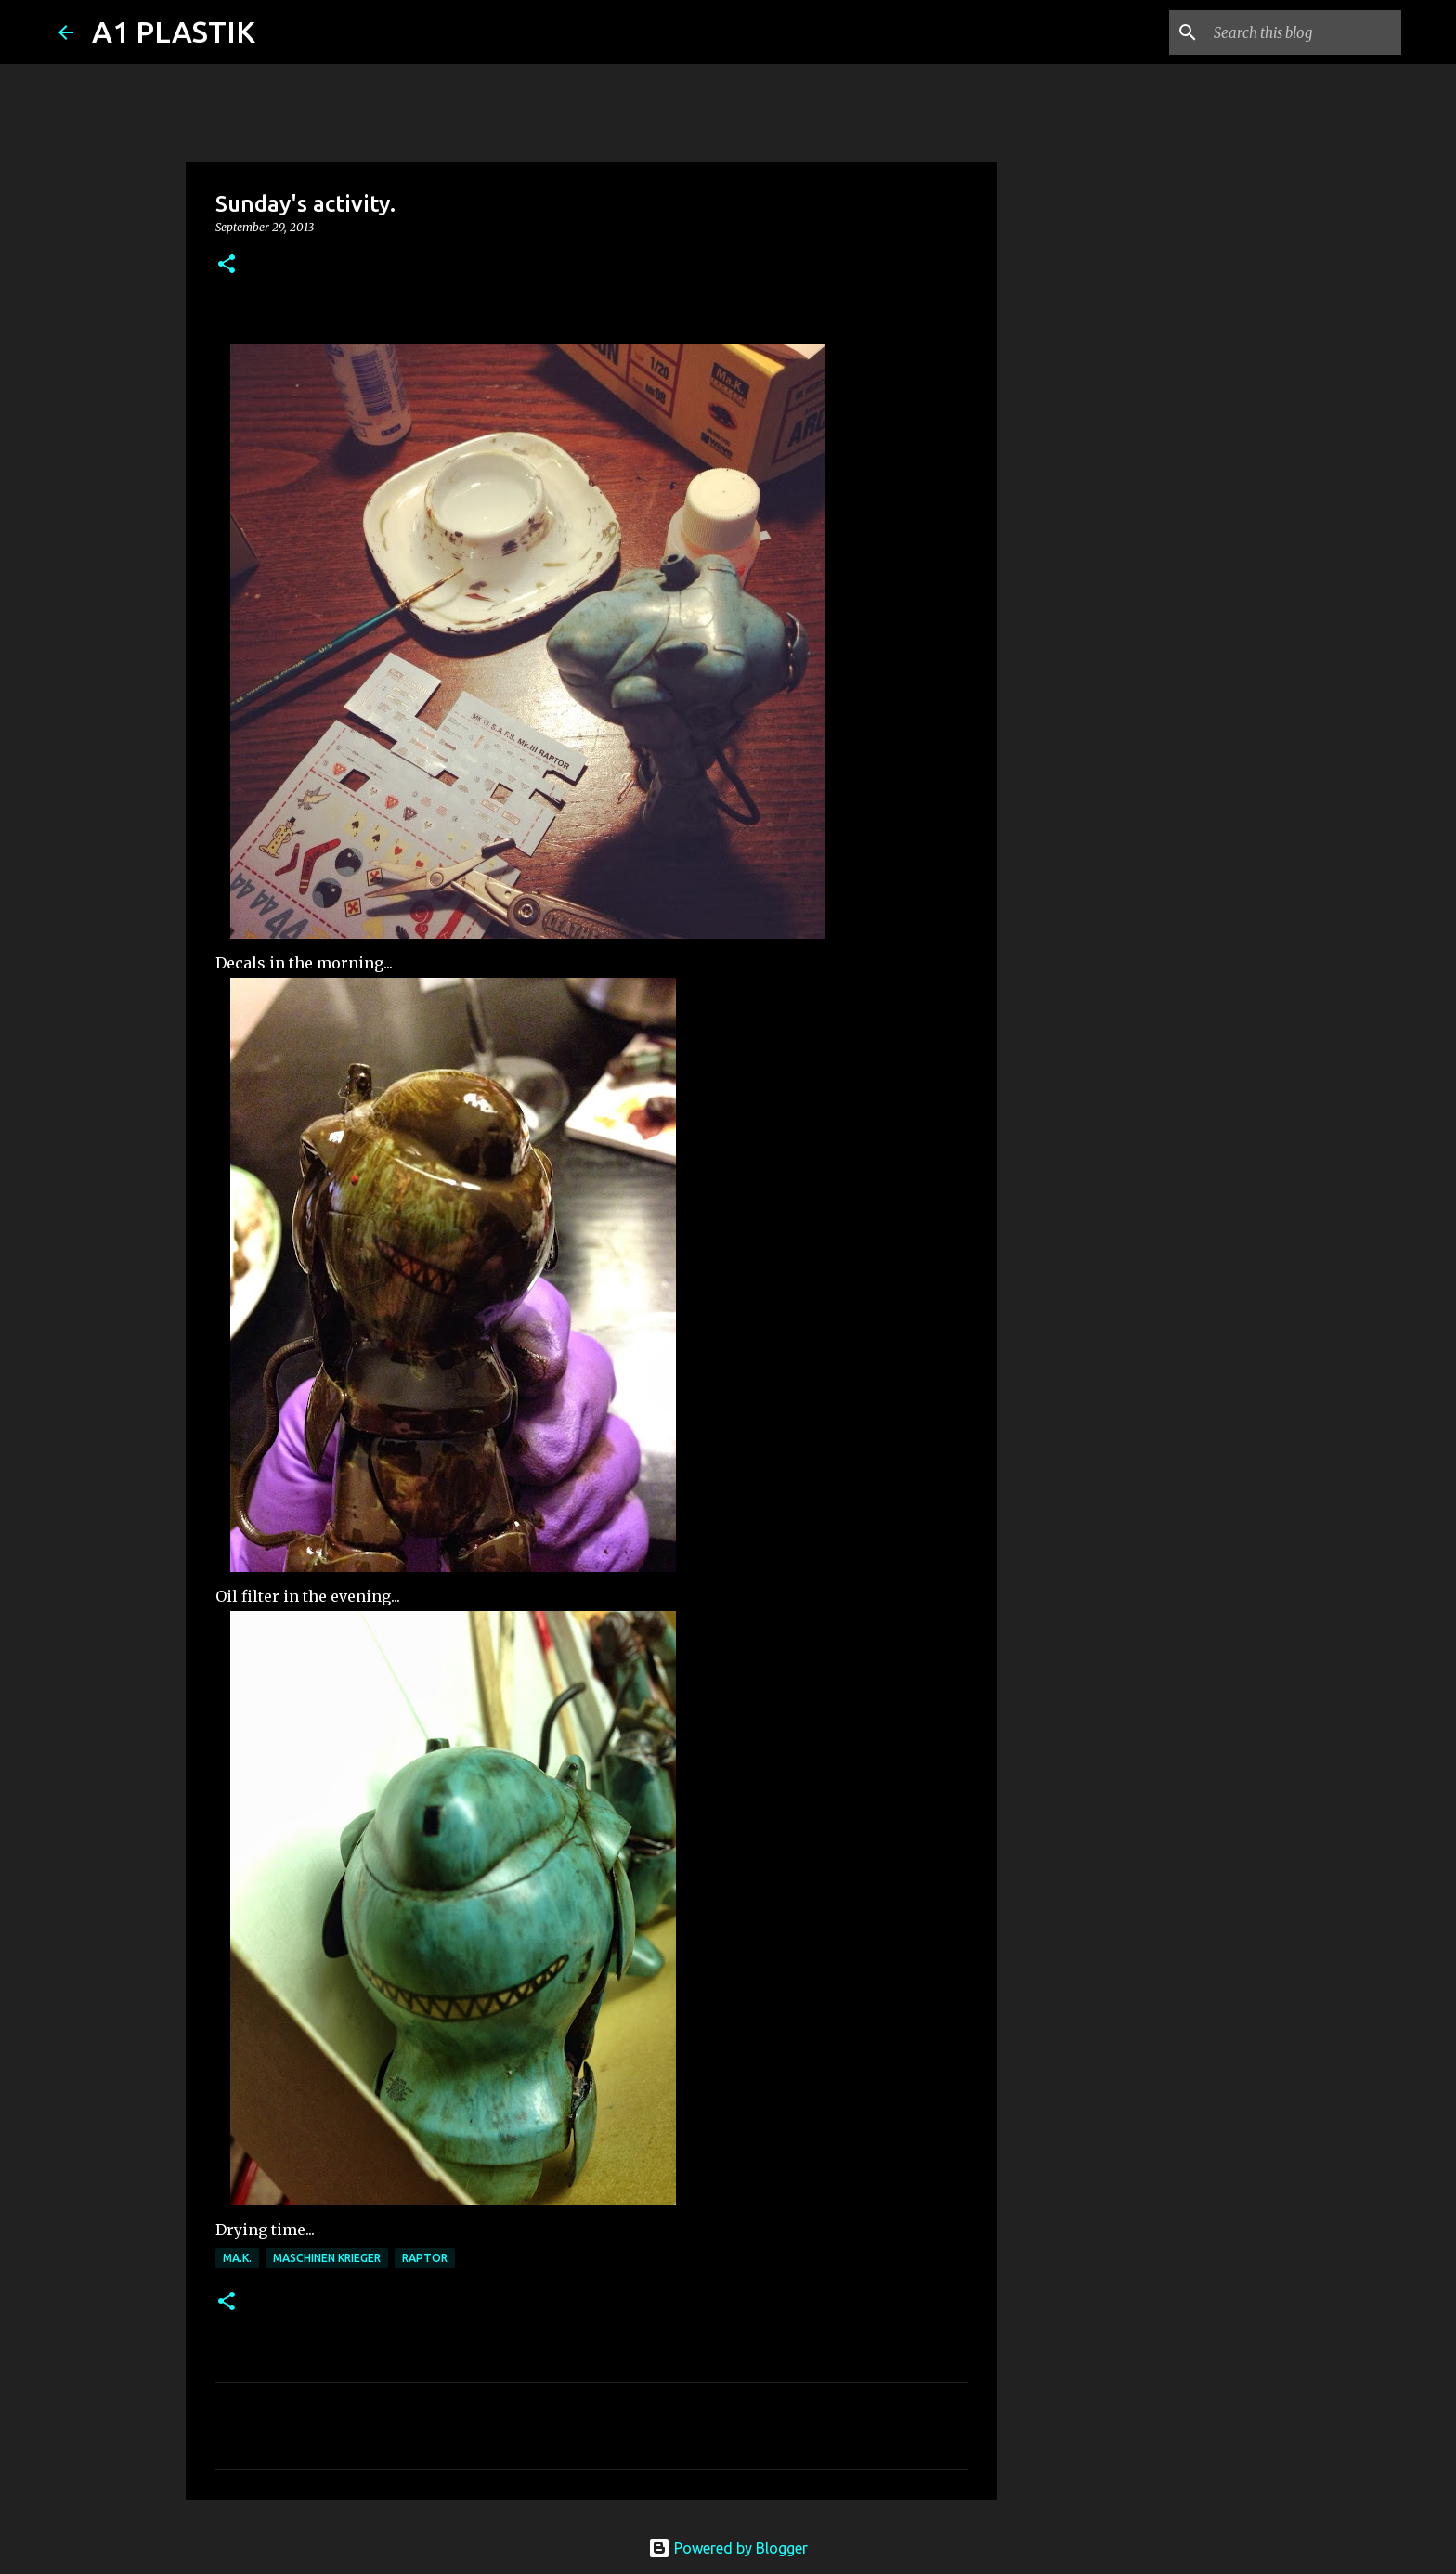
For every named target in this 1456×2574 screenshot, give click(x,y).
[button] (226, 265)
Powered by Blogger (728, 2548)
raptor (425, 2258)
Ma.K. (237, 2258)
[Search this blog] (1303, 32)
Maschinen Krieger (327, 2258)
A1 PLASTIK (173, 31)
